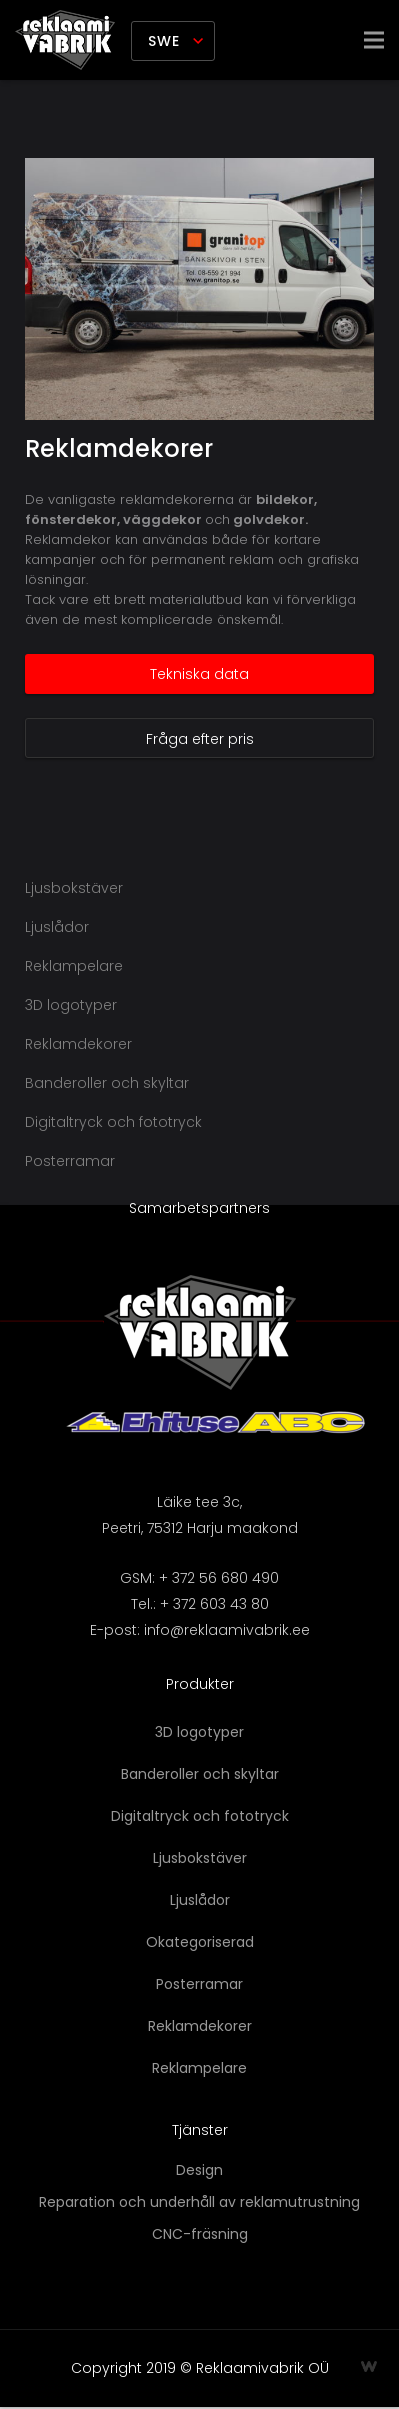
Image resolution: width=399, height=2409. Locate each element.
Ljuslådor (57, 927)
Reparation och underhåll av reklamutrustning (199, 2202)
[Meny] (374, 40)
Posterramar (70, 1161)
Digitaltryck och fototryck (113, 1122)
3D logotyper (71, 1005)
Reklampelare (74, 966)
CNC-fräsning (200, 2234)
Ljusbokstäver (74, 888)
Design (199, 2170)
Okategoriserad (200, 1942)
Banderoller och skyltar (107, 1083)
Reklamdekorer (119, 448)
